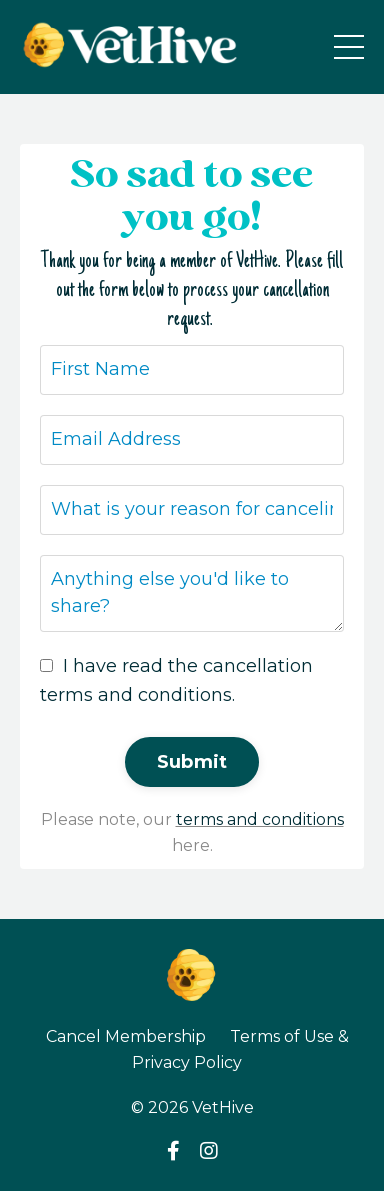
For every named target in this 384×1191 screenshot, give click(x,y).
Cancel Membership (126, 1036)
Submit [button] (192, 762)
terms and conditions (260, 819)
